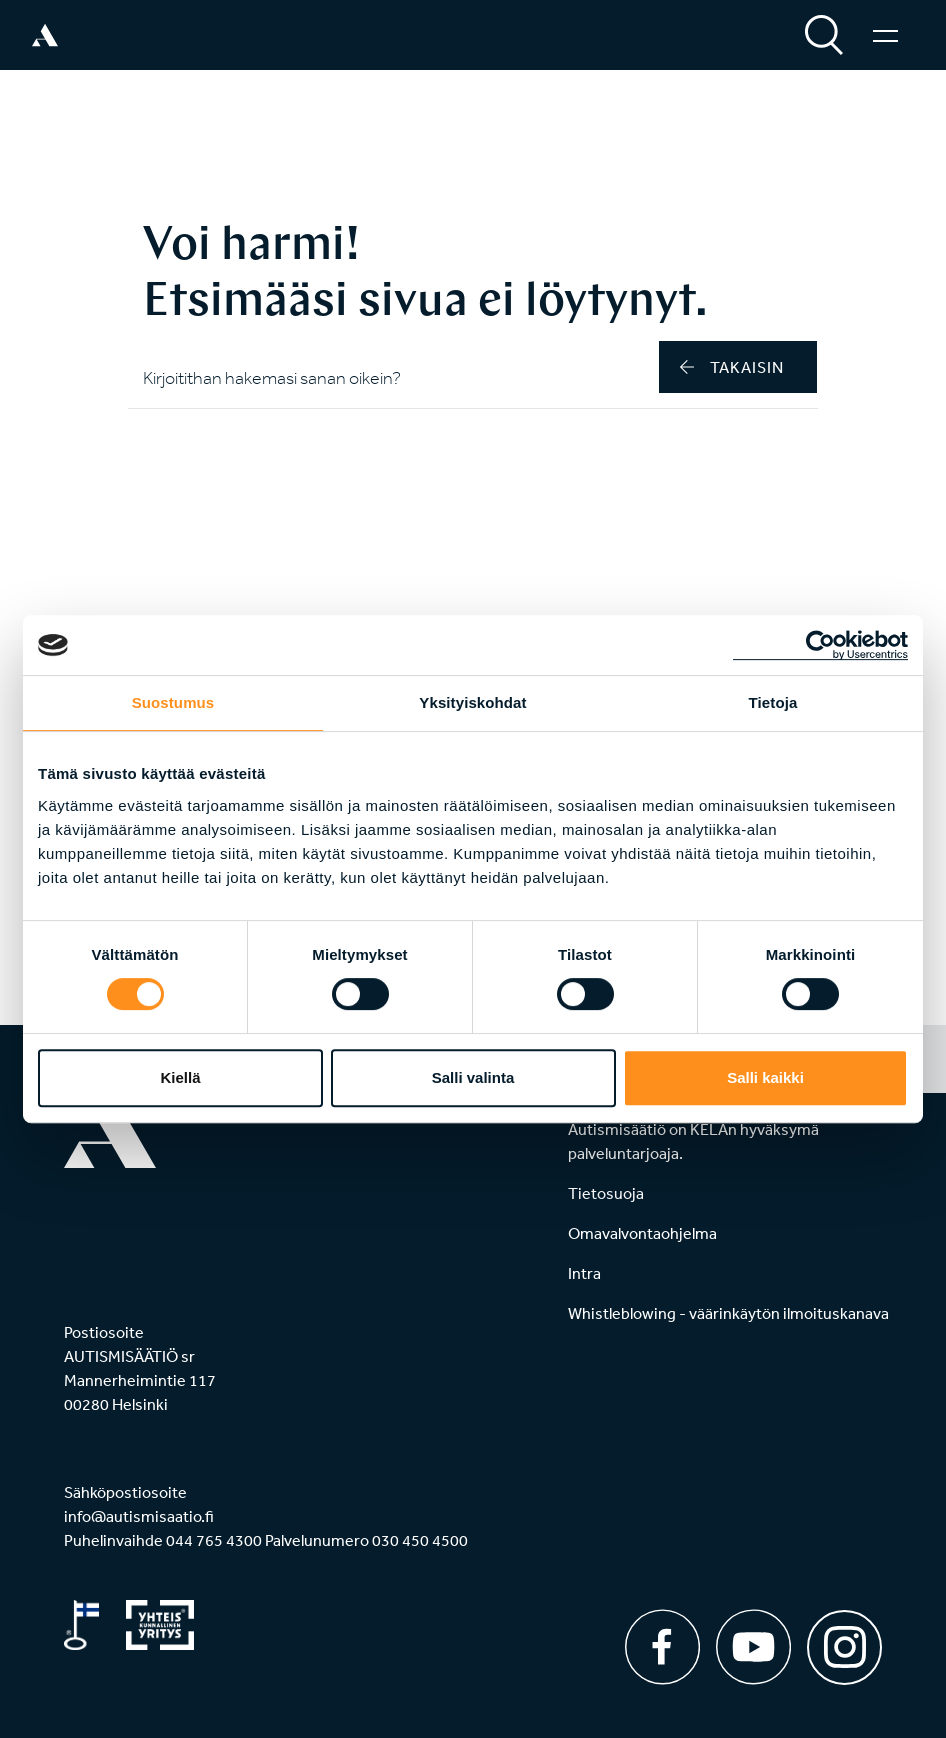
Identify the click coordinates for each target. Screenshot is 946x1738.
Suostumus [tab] (173, 702)
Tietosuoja (606, 1193)
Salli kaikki (765, 1077)
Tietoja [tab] (773, 702)
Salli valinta (473, 1077)
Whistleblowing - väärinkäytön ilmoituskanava (728, 1313)
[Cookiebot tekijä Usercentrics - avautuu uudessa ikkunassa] (820, 645)
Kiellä (180, 1077)
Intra (584, 1273)
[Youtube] (753, 1647)
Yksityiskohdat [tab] (472, 702)
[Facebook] (662, 1647)
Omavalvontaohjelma (642, 1233)
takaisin (732, 367)
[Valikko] (885, 35)
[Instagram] (844, 1640)
